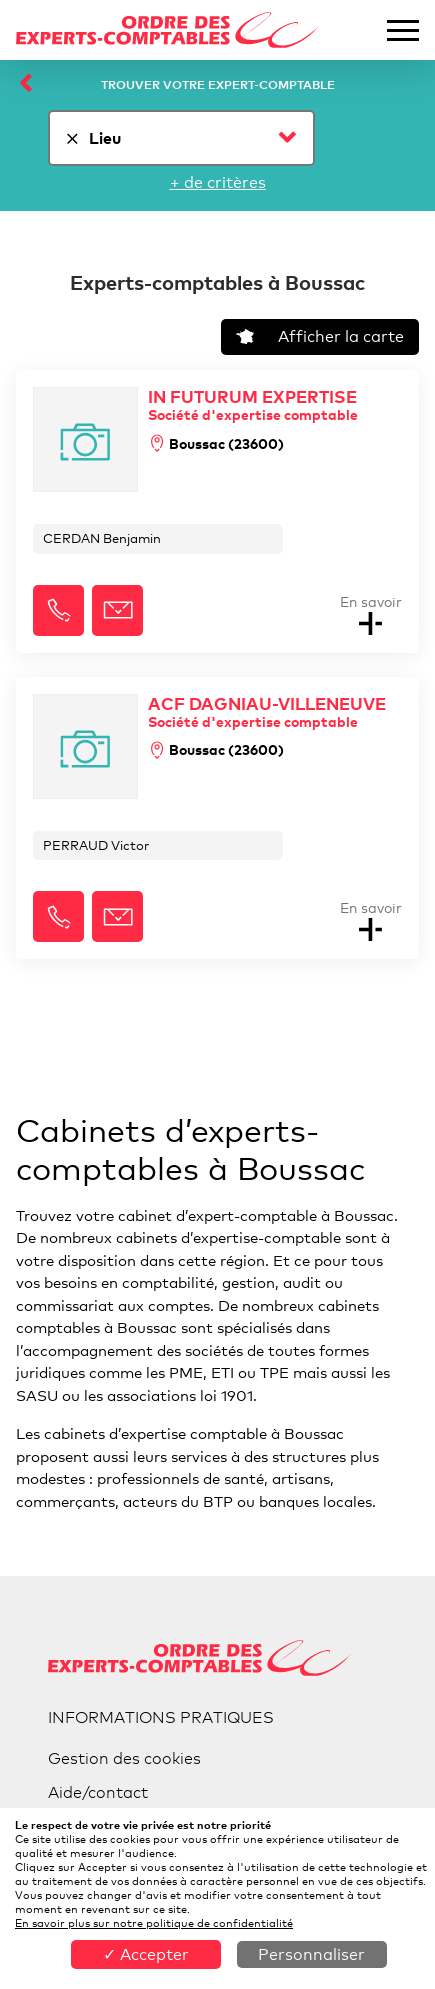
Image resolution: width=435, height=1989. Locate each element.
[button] (58, 610)
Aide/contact (98, 1792)
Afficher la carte (320, 336)
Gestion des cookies (124, 1758)
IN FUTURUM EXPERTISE (253, 405)
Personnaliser (311, 1954)
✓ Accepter (146, 1954)
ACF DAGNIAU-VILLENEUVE (267, 712)
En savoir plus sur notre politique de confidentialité (154, 1923)
